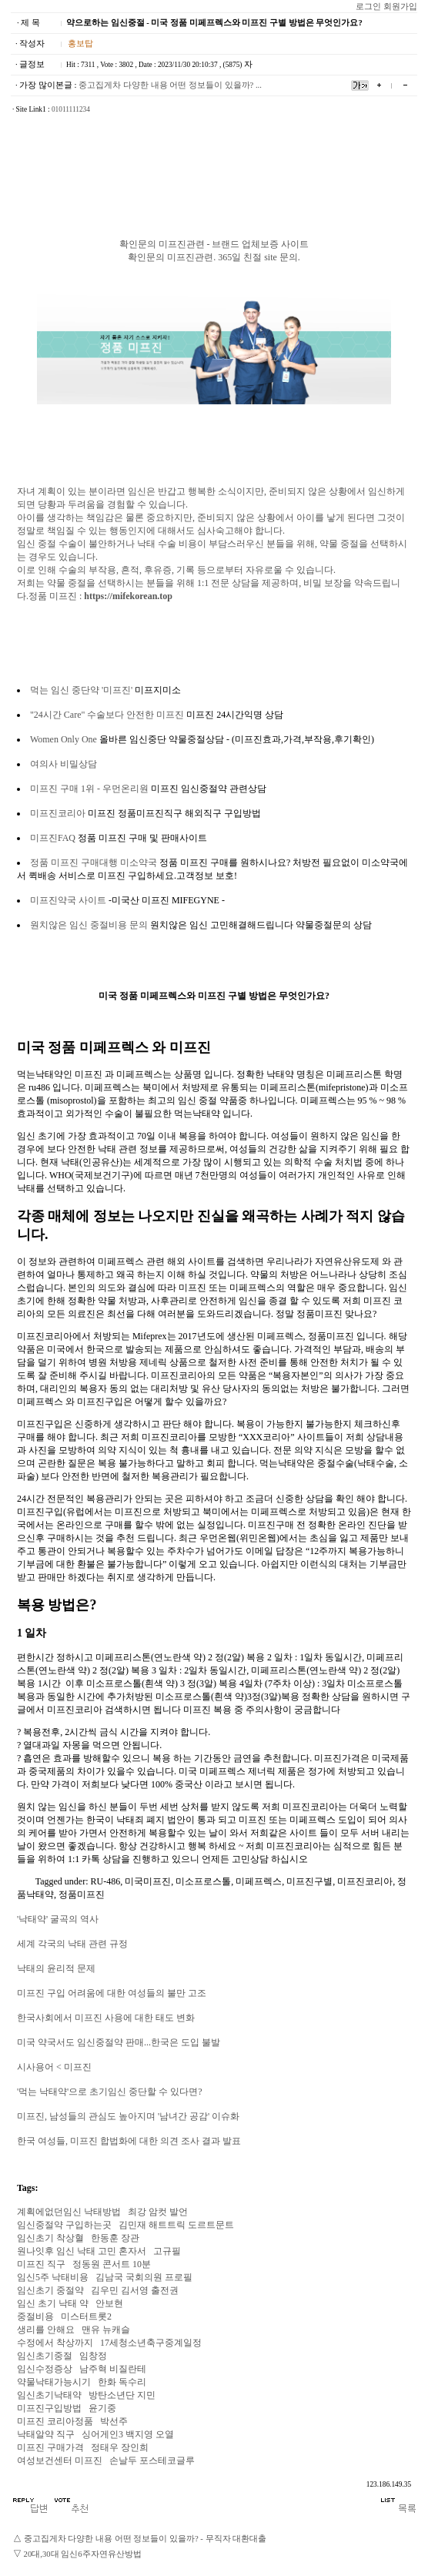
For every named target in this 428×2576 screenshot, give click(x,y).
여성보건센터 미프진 (59, 2460)
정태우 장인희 (120, 2447)
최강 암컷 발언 (158, 2211)
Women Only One (63, 739)
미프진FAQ (52, 837)
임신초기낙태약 (49, 2395)
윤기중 (102, 2408)
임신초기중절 (44, 2355)
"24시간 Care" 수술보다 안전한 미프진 (107, 714)
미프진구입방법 (49, 2408)
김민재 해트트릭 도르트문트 (176, 2224)
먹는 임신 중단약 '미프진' (81, 690)
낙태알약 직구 (46, 2434)
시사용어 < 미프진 (54, 2067)
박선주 (114, 2421)
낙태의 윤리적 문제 (56, 1968)
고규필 (167, 2251)
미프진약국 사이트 (68, 900)
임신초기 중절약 (50, 2290)
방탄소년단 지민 (122, 2395)
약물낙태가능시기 (54, 2382)
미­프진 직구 (41, 2264)
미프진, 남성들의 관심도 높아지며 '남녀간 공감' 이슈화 (128, 2116)
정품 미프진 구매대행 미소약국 (93, 862)
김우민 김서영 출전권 (135, 2290)
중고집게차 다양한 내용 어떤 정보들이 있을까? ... (170, 85)
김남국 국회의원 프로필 (143, 2277)
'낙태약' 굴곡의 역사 (58, 1919)
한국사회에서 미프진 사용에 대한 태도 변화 (106, 2017)
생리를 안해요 (46, 2329)
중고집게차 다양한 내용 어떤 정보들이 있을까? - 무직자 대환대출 (145, 2538)
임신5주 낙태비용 (53, 2277)
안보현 (109, 2303)
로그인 (368, 6)
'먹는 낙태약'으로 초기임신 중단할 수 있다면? (109, 2091)
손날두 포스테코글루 (152, 2460)
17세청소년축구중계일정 (151, 2342)
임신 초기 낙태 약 (53, 2303)
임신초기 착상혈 (50, 2238)
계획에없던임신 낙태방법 (69, 2211)
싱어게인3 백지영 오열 (128, 2434)
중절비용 (35, 2316)
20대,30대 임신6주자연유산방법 (83, 2554)
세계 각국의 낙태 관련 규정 (72, 1943)
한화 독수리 (122, 2382)
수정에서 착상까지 (55, 2342)
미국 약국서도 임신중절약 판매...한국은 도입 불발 (118, 2042)
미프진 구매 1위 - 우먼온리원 (89, 788)
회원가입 (400, 6)
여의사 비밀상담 (63, 764)
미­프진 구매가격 (50, 2447)
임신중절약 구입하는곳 (64, 2224)
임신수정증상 (44, 2368)
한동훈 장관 (115, 2238)
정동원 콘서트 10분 (111, 2264)
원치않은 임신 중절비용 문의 (89, 925)
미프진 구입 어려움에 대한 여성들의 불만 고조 (111, 1993)
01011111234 (71, 109)
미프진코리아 (57, 813)
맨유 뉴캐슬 (106, 2329)
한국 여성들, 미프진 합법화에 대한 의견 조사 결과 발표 (129, 2141)
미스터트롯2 (86, 2316)
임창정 (93, 2355)
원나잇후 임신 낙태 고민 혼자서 (81, 2251)
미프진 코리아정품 (55, 2421)
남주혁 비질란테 (112, 2368)
